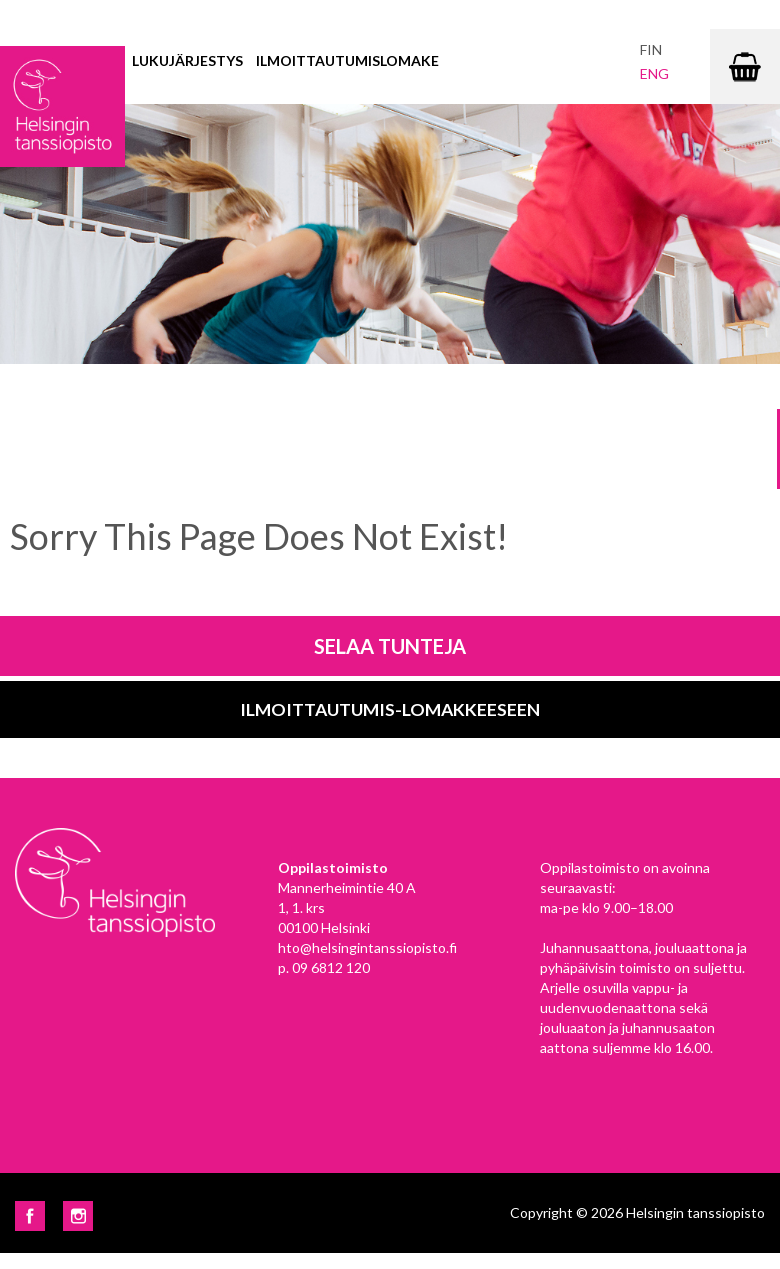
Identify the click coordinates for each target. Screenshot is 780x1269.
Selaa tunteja (390, 646)
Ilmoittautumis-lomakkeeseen (390, 709)
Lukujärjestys (187, 60)
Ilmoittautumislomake (347, 60)
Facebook (30, 1216)
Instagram (78, 1216)
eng (654, 73)
